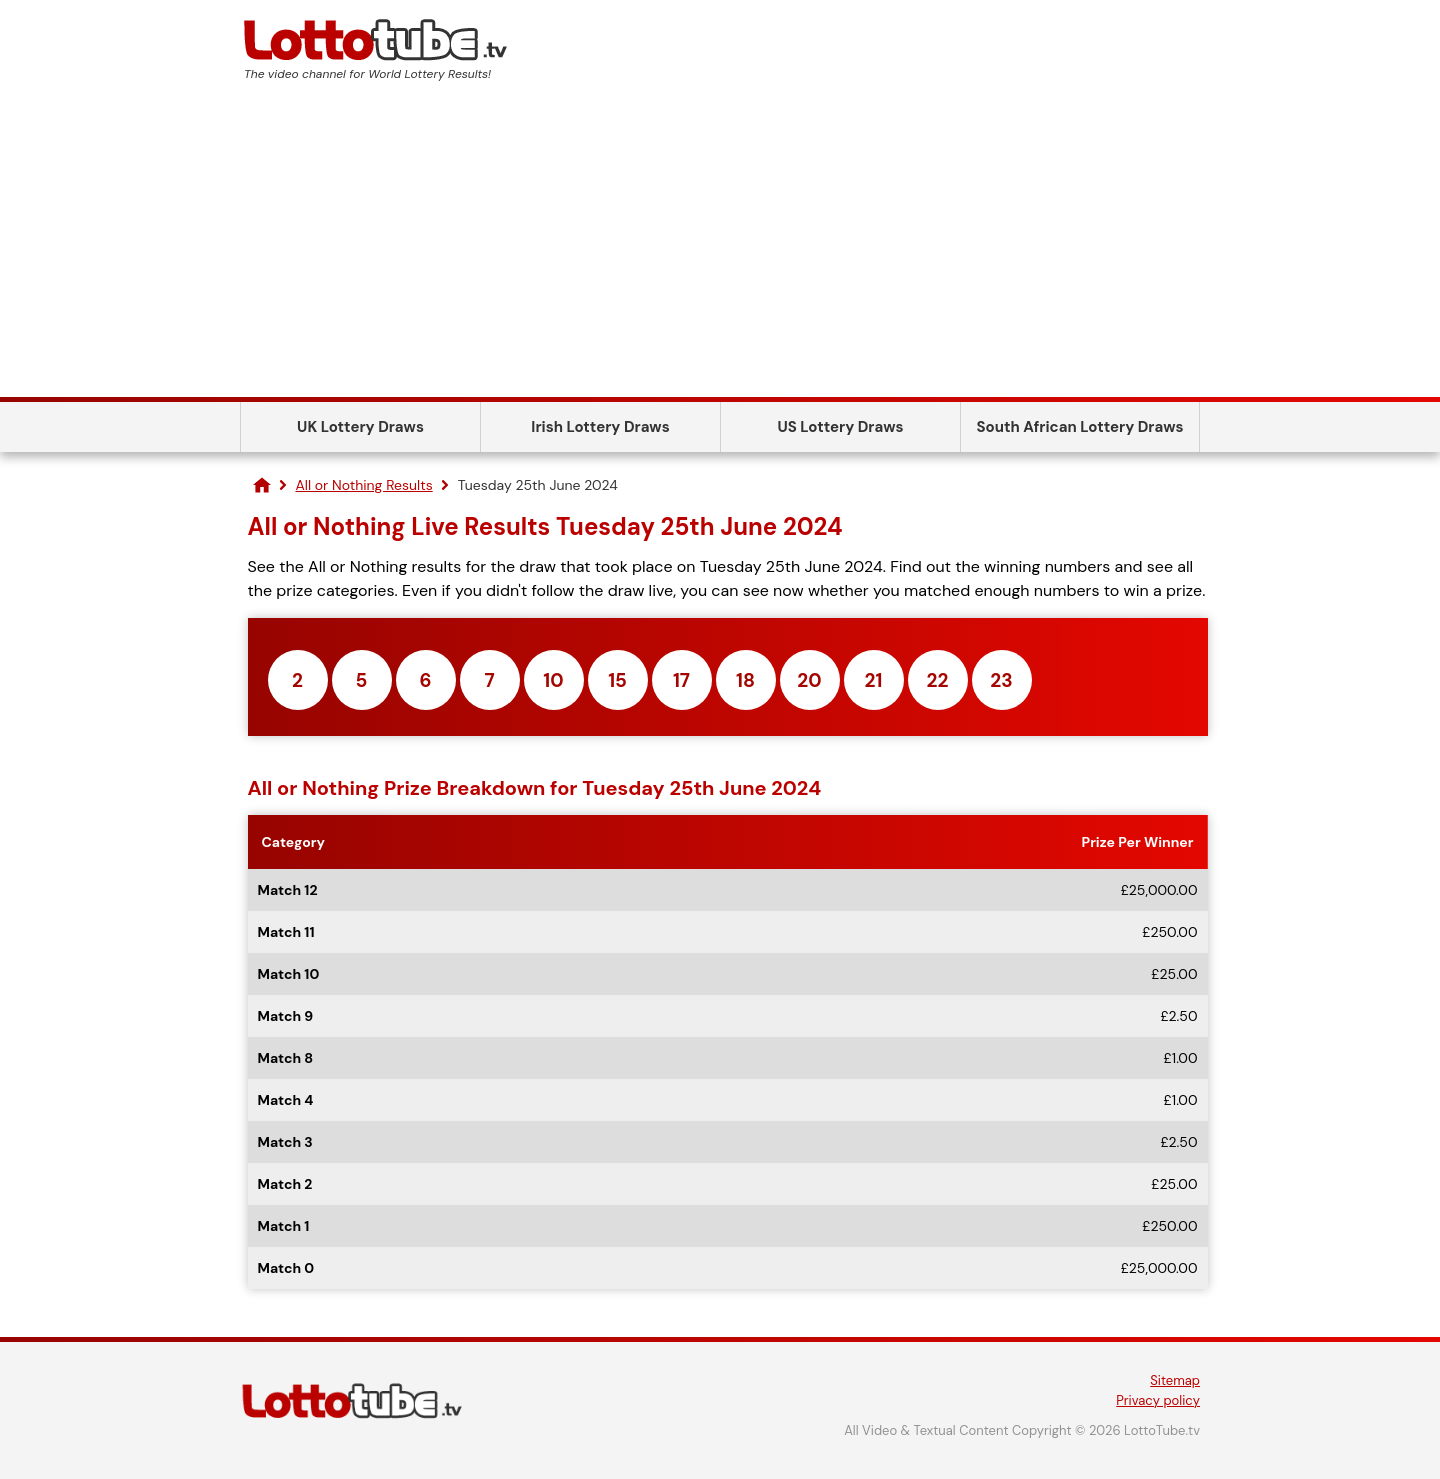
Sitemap (1175, 1380)
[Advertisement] (720, 247)
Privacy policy (1158, 1400)
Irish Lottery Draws (600, 427)
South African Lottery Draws (1080, 427)
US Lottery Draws (840, 427)
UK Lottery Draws (360, 427)
